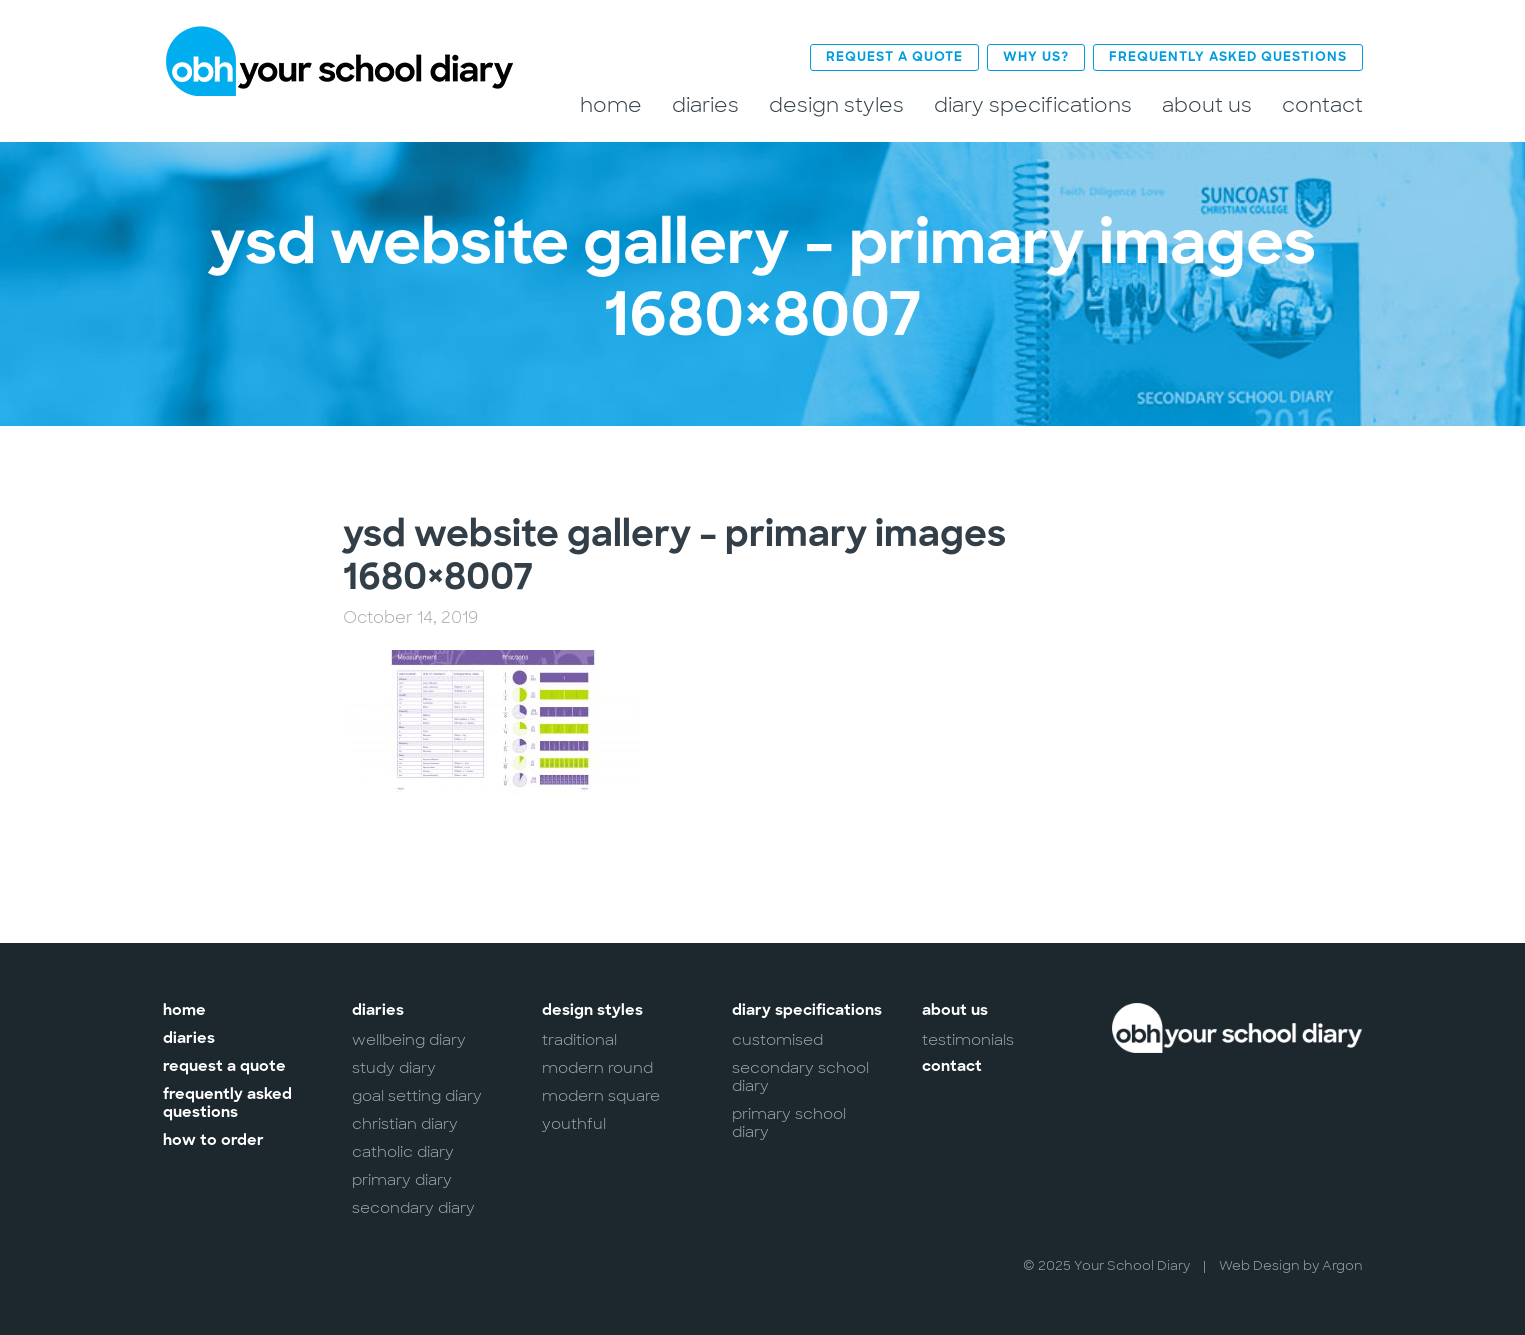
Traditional (579, 1040)
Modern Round (597, 1068)
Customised (777, 1040)
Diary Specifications (1033, 105)
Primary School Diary (789, 1123)
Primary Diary (402, 1180)
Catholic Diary (403, 1152)
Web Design (1259, 1265)
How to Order (213, 1141)
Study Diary (394, 1068)
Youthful (574, 1124)
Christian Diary (405, 1124)
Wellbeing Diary (409, 1040)
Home (611, 105)
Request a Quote (894, 57)
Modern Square (601, 1096)
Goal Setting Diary (417, 1096)
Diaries (705, 105)
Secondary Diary (413, 1208)
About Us (1207, 105)
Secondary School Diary (800, 1077)
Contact (1322, 105)
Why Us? (1036, 57)
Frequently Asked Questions (1228, 57)
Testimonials (968, 1040)
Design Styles (836, 105)
